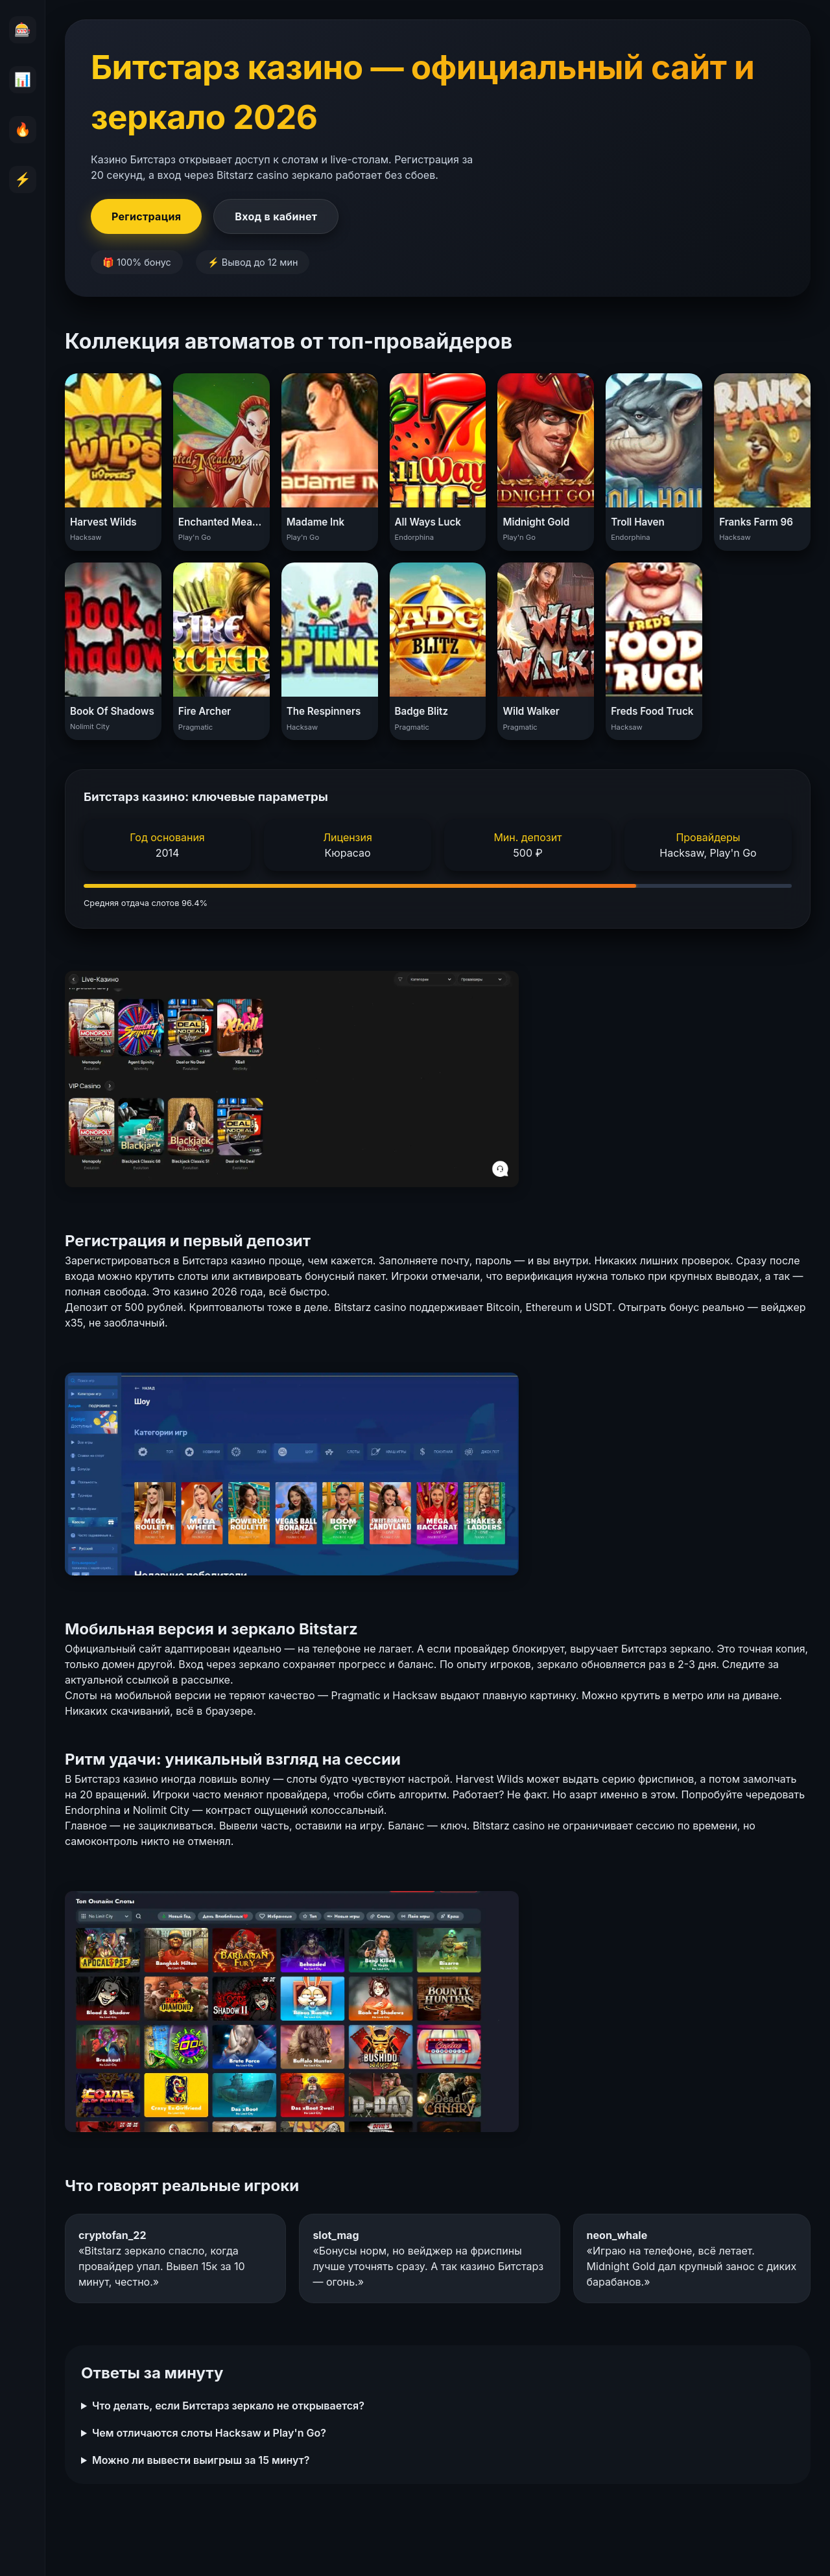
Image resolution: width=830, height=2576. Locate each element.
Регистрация (146, 216)
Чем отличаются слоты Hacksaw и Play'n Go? (209, 2432)
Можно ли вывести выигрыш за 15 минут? (200, 2460)
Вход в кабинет (276, 216)
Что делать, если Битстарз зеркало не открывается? (228, 2405)
